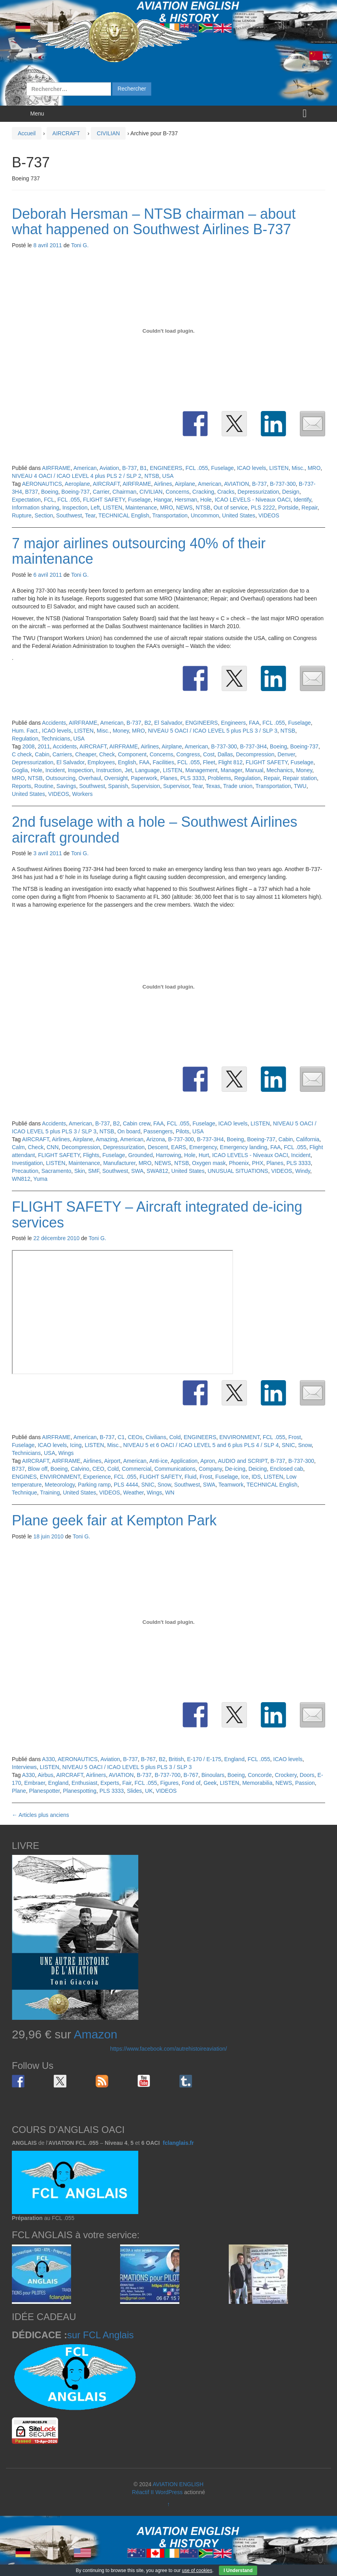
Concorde (260, 1775)
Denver (286, 754)
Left (95, 507)
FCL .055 (196, 468)
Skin (79, 1171)
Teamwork (231, 1484)
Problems (219, 778)
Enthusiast (84, 1783)
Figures (169, 1783)
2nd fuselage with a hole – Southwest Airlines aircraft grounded (154, 830)
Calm (18, 1147)
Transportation (170, 515)
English (127, 762)
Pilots (182, 1131)
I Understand (238, 2570)
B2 (147, 723)
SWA (137, 1171)
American (85, 468)
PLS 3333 (192, 778)
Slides (134, 1791)
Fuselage (222, 468)
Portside (288, 507)
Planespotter (44, 1791)
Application (184, 1461)
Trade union (237, 786)
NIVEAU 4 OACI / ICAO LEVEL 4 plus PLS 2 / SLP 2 (76, 476)
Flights (91, 1155)
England (234, 1759)
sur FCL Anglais (100, 2335)
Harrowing (168, 1155)
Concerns (177, 492)
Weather (133, 1492)
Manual (254, 770)
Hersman (186, 499)
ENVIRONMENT (239, 1437)
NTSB (151, 476)
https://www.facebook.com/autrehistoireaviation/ (168, 2049)
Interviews (24, 1767)
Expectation (26, 499)
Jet (128, 770)
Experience (97, 1477)
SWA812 (157, 1171)
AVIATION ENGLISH (177, 2484)
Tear (90, 515)
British (176, 1759)
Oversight (116, 778)
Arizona (155, 1139)
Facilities (163, 762)
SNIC (288, 1445)
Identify (302, 499)
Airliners (96, 1775)
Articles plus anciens (40, 1815)
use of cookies (197, 2570)
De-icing (235, 1469)
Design (290, 492)
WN (169, 1492)
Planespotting (79, 1791)
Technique (24, 1492)
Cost (209, 754)
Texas (213, 786)
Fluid (190, 1477)
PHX (258, 1163)
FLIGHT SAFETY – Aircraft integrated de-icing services (157, 1215)
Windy (302, 1171)
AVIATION (236, 484)
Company (210, 1469)
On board (128, 1131)
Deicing (258, 1469)
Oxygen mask (209, 1163)
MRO (314, 468)
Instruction (109, 770)
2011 (44, 746)
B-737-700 (167, 1775)
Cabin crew (136, 1123)
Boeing (49, 492)
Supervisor (176, 786)
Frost (294, 1437)
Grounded (140, 1155)
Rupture (22, 515)
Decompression (255, 754)
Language (147, 770)
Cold (175, 1437)
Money (121, 730)
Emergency (203, 1147)
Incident (55, 770)
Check (107, 754)
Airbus (45, 1775)
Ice (245, 1477)
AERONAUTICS (42, 484)
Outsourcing (60, 778)
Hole (206, 499)
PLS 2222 (263, 507)
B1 (143, 468)
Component (132, 754)
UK (148, 1791)
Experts (109, 1783)
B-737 (129, 468)
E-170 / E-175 (204, 1759)
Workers (82, 794)
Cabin (42, 754)
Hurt (204, 1155)
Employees (101, 762)
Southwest (69, 515)
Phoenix (239, 1163)
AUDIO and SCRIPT (242, 1461)
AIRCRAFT (66, 133)
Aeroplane (77, 484)
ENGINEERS (166, 468)
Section (44, 515)
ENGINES (24, 1477)
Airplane (185, 484)
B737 (31, 492)
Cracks (226, 492)
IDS (256, 1477)
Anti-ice (158, 1461)
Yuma (40, 1179)
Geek (210, 1783)
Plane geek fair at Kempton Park (114, 1520)
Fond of (191, 1783)
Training (50, 1492)
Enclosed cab (286, 1469)
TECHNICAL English (123, 515)
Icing (76, 1445)
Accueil (27, 133)
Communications (175, 1469)
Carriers (62, 754)
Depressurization (258, 492)
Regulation (25, 738)
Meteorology (60, 1484)
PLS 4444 (126, 1484)
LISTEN (278, 468)
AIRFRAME (56, 468)
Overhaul (90, 778)
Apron (207, 1461)
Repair (309, 507)
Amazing (106, 1139)
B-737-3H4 (253, 746)
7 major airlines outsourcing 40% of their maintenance (138, 551)
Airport (112, 1461)
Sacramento (56, 1171)
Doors (306, 1775)
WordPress (169, 2492)
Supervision (145, 786)
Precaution (25, 1171)
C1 (121, 1437)
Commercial (136, 1469)
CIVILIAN (108, 133)
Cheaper (85, 754)
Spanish (118, 786)
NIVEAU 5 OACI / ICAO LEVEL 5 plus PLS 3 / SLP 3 (212, 730)
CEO (98, 1469)
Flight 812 (230, 762)
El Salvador (168, 723)
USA (168, 476)
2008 (28, 746)
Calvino (80, 1469)
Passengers (158, 1131)
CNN (52, 1147)
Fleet (209, 762)
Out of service (230, 507)
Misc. (298, 468)
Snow (304, 1445)
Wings (66, 1453)
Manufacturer (119, 1163)
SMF (93, 1171)
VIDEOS (268, 515)
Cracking (203, 492)
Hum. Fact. (25, 730)
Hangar (162, 499)
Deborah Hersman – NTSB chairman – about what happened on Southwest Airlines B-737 (154, 222)
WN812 (21, 1179)
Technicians (55, 738)
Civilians (156, 1437)
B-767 (148, 1759)
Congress (188, 754)
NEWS (184, 507)
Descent (158, 1147)
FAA (254, 723)
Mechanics (279, 770)
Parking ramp (94, 1484)
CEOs (135, 1437)
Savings (66, 786)
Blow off (37, 1469)
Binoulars (212, 1775)
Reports (21, 786)
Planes (168, 778)
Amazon (95, 2034)
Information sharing (35, 507)
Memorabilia (257, 1783)
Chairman (125, 492)
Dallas (225, 754)
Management (201, 770)
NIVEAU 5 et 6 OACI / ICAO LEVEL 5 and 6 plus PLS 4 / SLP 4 (201, 1445)
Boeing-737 (75, 492)
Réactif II (143, 2492)
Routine (43, 786)
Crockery (286, 1775)
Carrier (101, 492)
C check (22, 754)
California (307, 1139)
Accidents (54, 723)
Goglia (20, 770)
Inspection (75, 507)
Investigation (27, 1163)
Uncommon (205, 515)
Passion (305, 1783)
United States (238, 515)
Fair (126, 1783)
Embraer (34, 1783)
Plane (19, 1791)
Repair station (300, 778)
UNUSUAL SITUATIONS (237, 1171)
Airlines (163, 484)
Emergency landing (243, 1147)
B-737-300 (283, 484)
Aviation (109, 468)
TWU (300, 786)
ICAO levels (251, 468)
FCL (49, 499)
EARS (178, 1147)
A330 (48, 1759)
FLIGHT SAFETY (104, 499)
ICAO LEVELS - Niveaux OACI (252, 499)
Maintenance (141, 507)
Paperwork (144, 778)
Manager (231, 770)
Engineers (233, 723)
